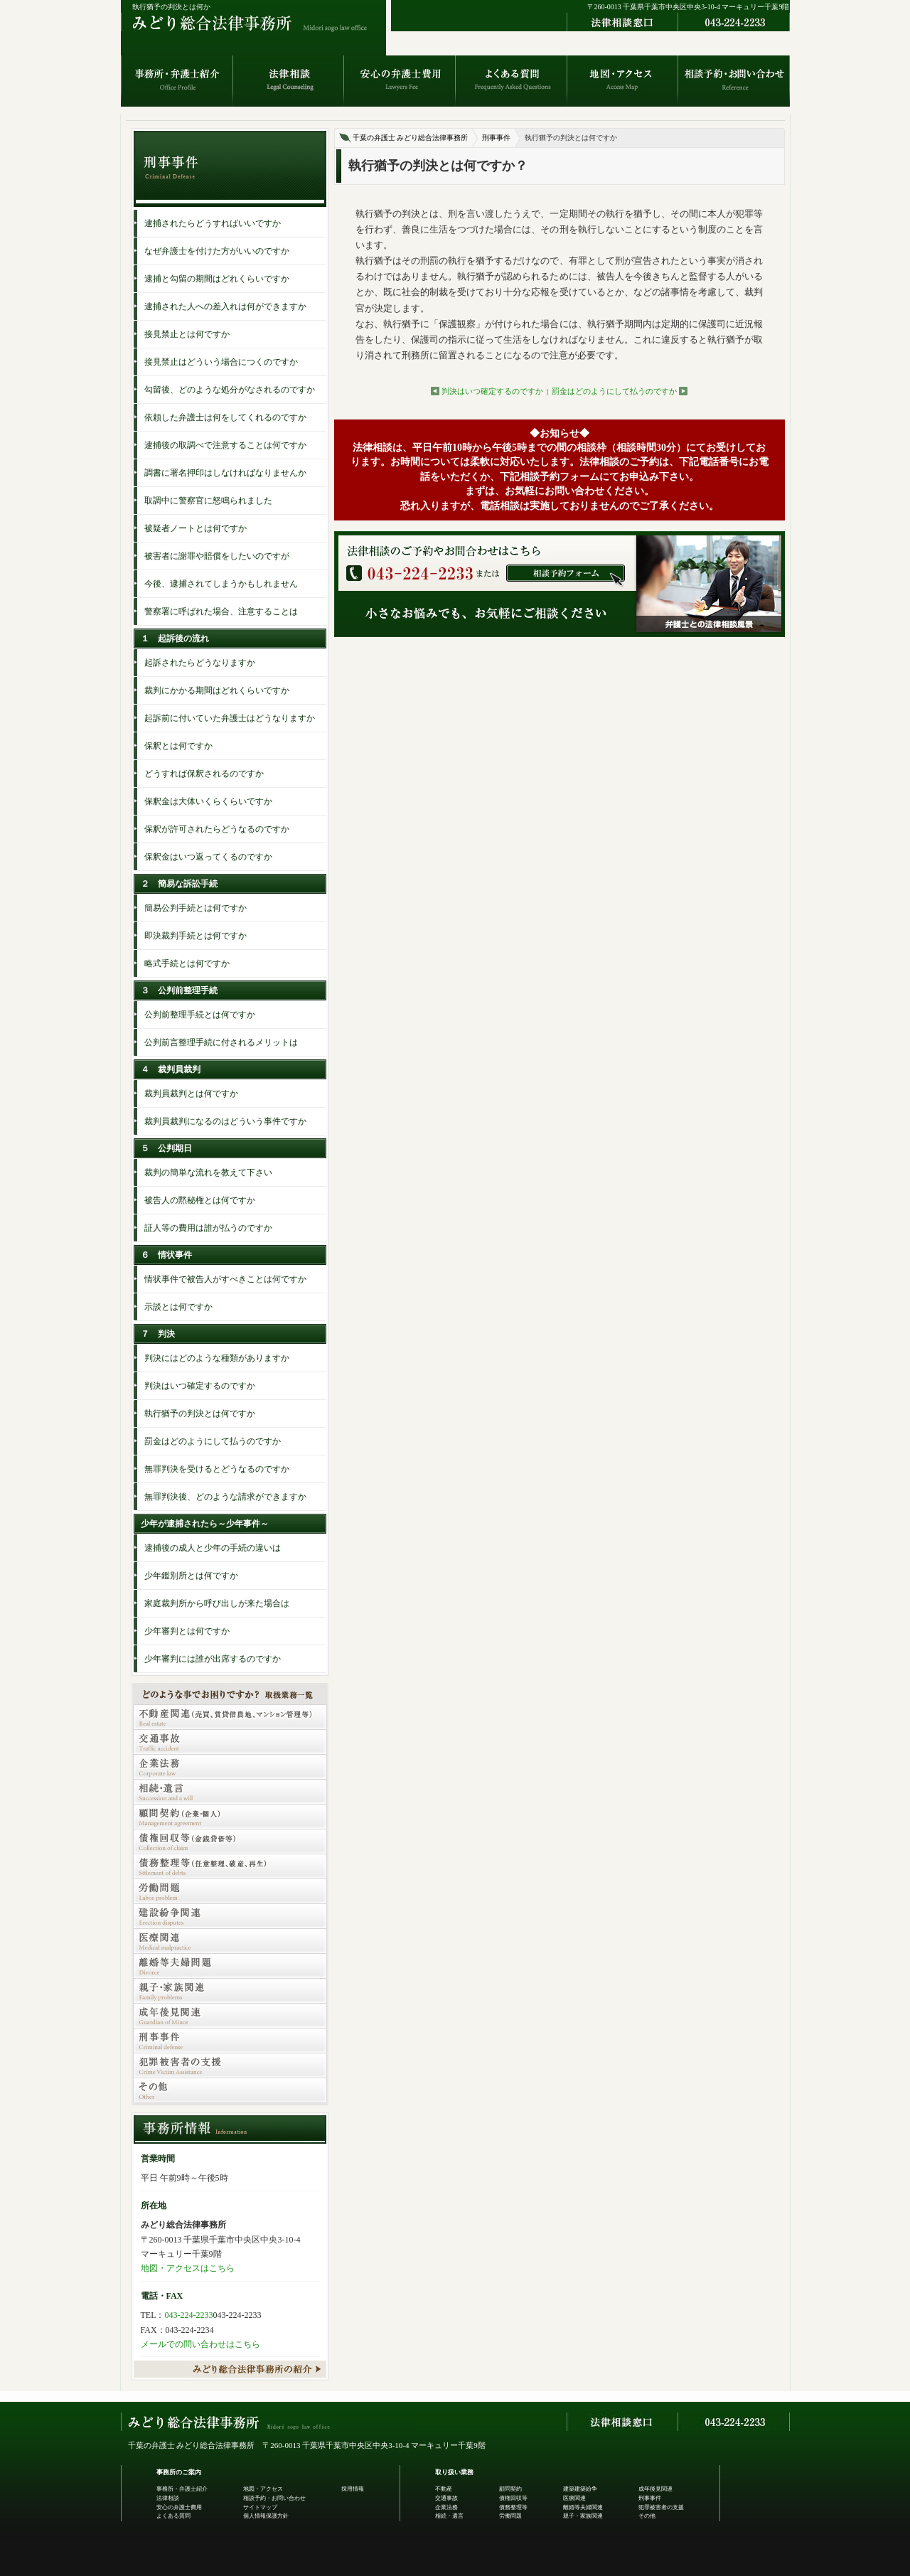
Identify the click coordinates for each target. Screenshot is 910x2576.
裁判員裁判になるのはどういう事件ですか (225, 1121)
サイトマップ (260, 2507)
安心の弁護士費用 (179, 2507)
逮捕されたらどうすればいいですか (212, 223)
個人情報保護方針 (266, 2516)
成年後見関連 (655, 2489)
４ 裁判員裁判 (170, 1069)
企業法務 (446, 2507)
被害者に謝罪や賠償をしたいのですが (216, 556)
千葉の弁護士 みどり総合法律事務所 (411, 137)
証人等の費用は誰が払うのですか (208, 1228)
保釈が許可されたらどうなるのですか (216, 829)
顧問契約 (510, 2489)
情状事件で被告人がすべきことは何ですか (225, 1279)
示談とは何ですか (178, 1307)
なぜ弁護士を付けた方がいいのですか (216, 251)
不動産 (443, 2489)
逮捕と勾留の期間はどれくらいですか (216, 279)
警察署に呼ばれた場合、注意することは (221, 611)
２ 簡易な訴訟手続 (179, 884)
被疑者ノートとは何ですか (195, 528)
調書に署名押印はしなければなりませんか (225, 473)
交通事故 (446, 2498)
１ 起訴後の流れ (175, 638)
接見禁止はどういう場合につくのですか (221, 362)
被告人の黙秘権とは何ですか (199, 1200)
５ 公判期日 (166, 1148)
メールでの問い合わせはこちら (200, 2344)
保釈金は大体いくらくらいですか (208, 801)
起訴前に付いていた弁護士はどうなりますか (229, 718)
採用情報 (352, 2489)
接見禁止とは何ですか (187, 334)
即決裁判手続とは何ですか (195, 936)
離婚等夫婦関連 (583, 2507)
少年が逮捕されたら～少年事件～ (205, 1524)
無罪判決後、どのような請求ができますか (225, 1497)
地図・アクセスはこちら (188, 2268)
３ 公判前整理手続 (179, 990)
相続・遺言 (449, 2516)
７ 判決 (158, 1334)
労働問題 (510, 2516)
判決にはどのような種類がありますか (216, 1358)
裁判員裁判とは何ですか (191, 1094)
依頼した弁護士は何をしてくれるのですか (225, 417)
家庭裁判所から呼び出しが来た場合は (216, 1603)
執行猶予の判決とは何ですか (199, 1413)
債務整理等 (513, 2507)
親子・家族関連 (583, 2516)
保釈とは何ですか (178, 746)
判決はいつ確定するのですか (492, 391)
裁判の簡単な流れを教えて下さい (208, 1172)
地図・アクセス (263, 2489)
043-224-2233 (189, 2315)
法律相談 (167, 2498)
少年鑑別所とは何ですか (191, 1576)
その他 (646, 2516)
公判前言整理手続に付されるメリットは (221, 1042)
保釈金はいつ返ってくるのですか (208, 857)
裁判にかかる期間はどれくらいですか (216, 690)
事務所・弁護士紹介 (182, 2489)
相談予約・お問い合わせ (274, 2498)
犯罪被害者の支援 (661, 2507)
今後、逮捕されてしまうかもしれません (221, 584)
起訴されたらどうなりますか (199, 663)
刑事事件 (496, 137)
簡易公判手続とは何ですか (195, 908)
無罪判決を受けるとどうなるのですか (216, 1469)
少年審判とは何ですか (187, 1631)
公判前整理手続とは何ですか (199, 1015)
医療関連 (574, 2498)
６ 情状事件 (166, 1255)
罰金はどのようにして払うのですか (614, 391)
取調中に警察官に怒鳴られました (208, 501)
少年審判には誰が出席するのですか (212, 1659)
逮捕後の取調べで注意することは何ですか (225, 445)
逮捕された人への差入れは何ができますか (225, 306)
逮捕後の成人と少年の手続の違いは (212, 1548)
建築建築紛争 (580, 2489)
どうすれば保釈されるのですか (204, 774)
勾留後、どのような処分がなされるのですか (229, 390)
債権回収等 (513, 2498)
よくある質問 (173, 2516)
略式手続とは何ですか (187, 963)
